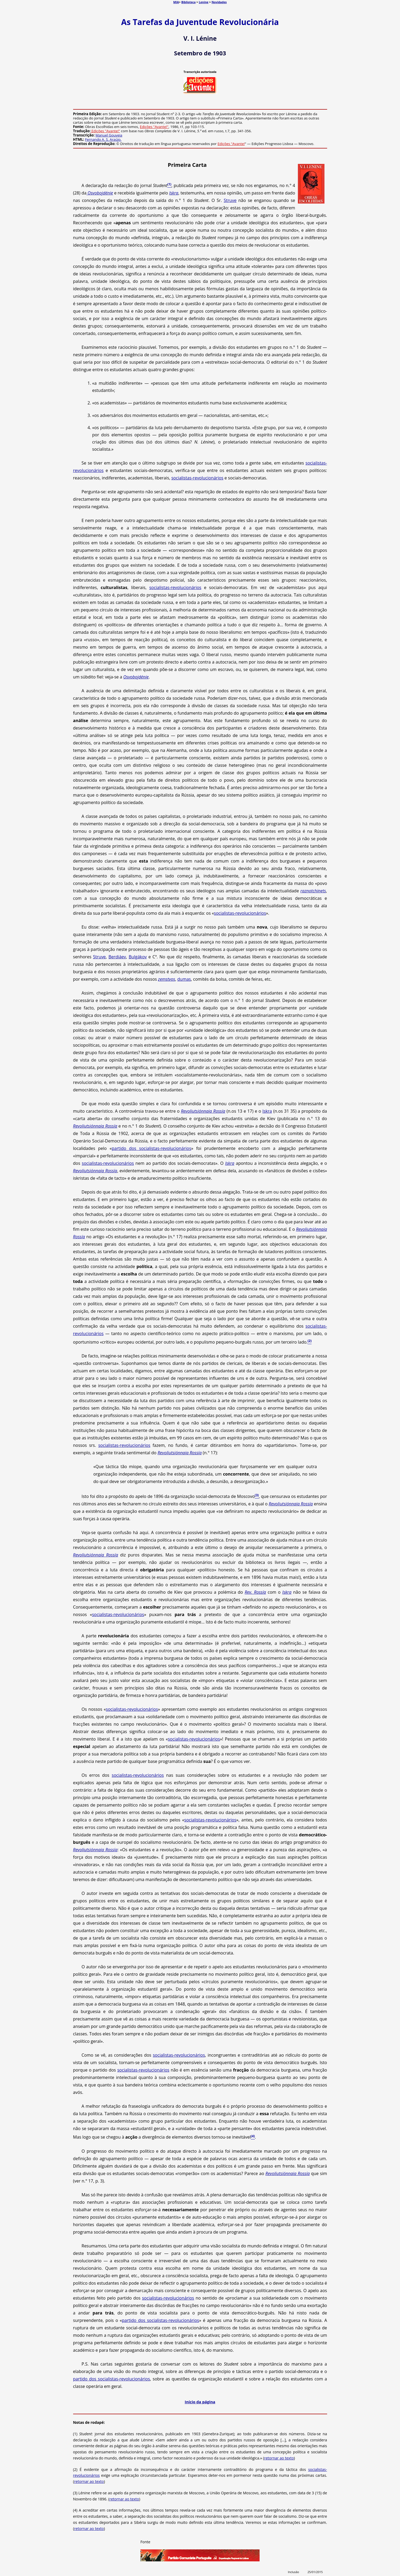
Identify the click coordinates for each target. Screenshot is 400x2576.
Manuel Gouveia (108, 135)
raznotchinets (313, 891)
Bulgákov (138, 957)
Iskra (173, 193)
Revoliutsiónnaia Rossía (203, 1111)
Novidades (219, 2)
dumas (184, 979)
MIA (176, 2)
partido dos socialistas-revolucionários (151, 1148)
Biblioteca (188, 2)
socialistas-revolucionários (197, 478)
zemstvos (166, 979)
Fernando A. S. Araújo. (103, 139)
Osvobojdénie (99, 193)
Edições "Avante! (231, 143)
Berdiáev (117, 957)
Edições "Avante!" (154, 126)
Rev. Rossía (255, 1592)
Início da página (200, 2401)
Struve (230, 200)
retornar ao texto (279, 2458)
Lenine (203, 2)
